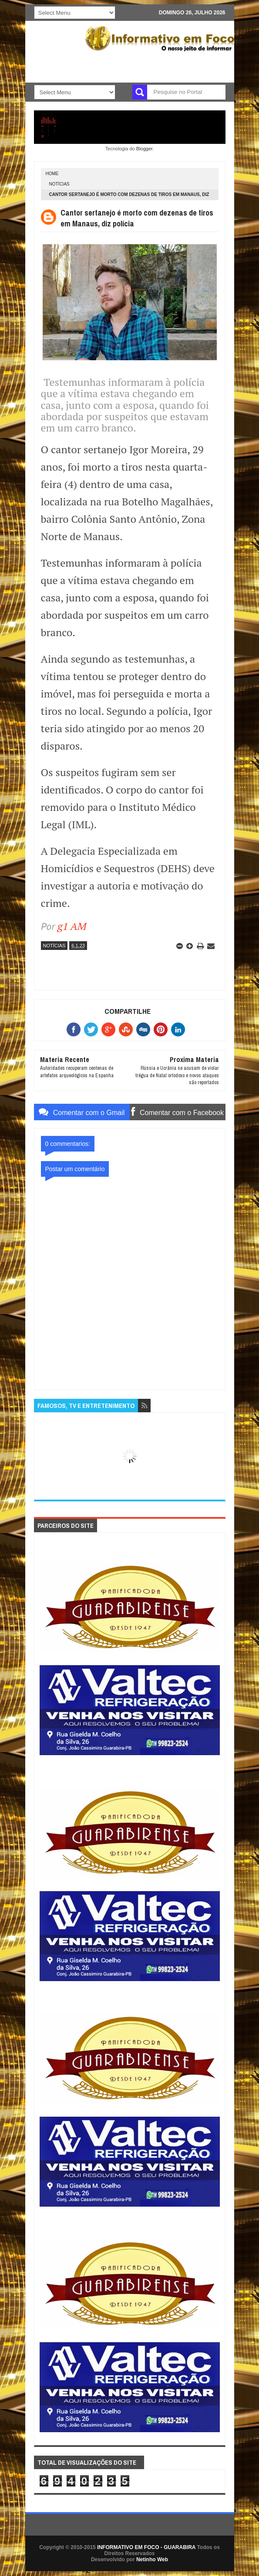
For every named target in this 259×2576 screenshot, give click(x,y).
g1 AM (71, 926)
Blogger (144, 148)
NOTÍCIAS (59, 184)
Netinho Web (152, 2559)
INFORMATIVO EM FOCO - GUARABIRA (146, 2547)
